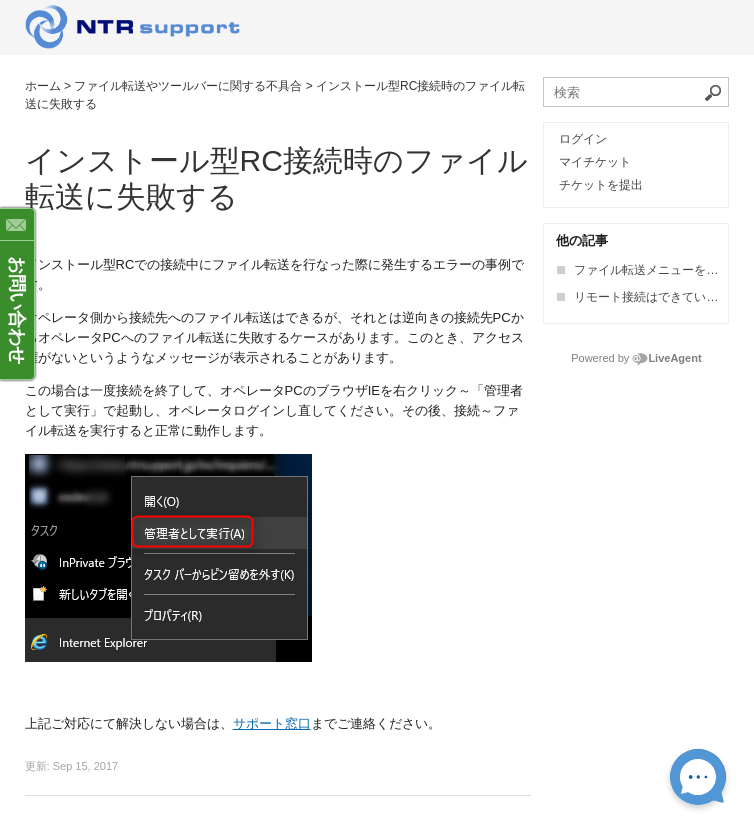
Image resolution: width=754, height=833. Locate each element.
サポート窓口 (272, 723)
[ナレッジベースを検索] (636, 92)
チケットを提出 (601, 185)
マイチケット (595, 162)
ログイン (583, 139)
